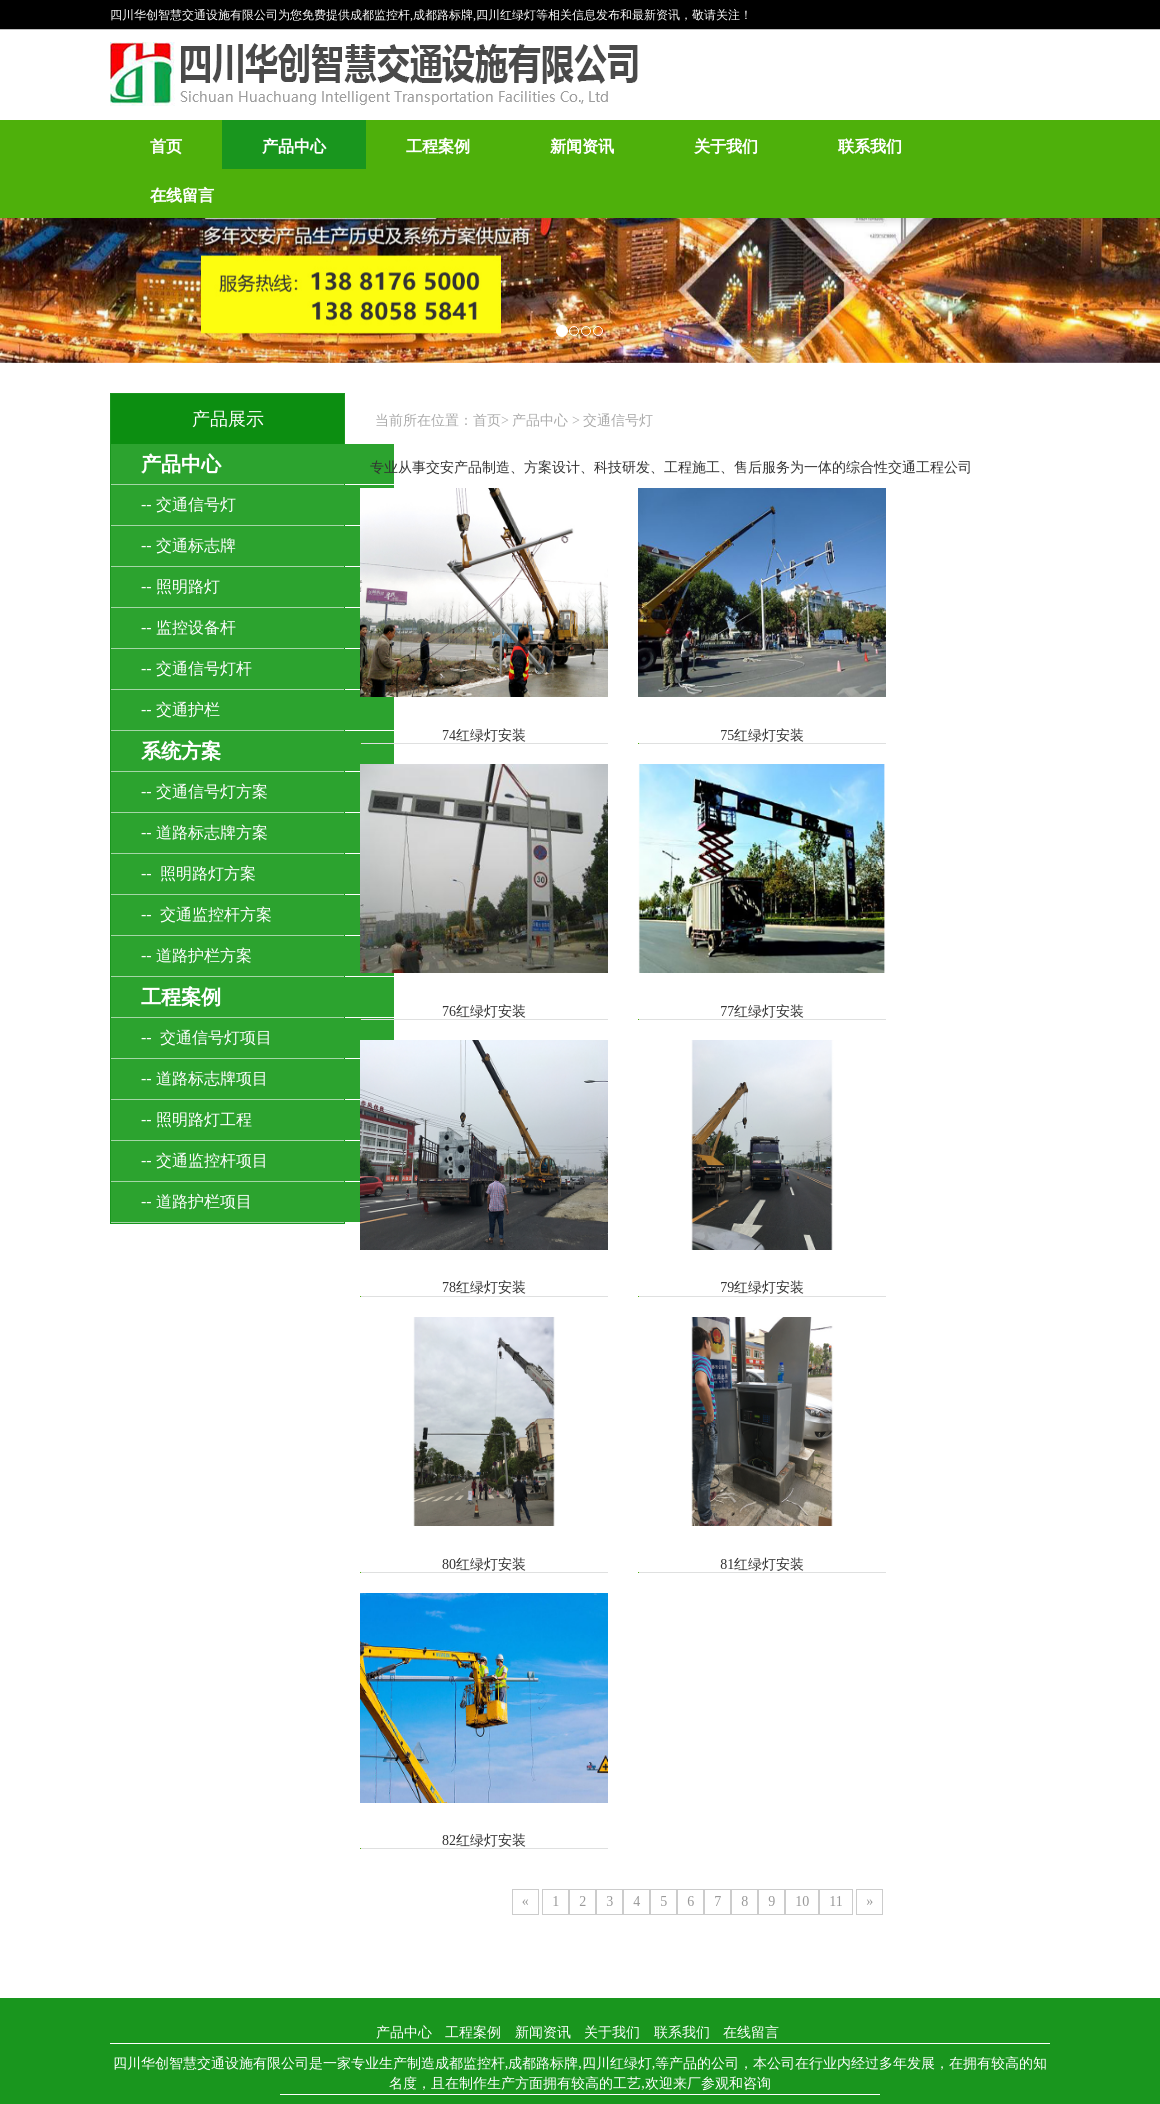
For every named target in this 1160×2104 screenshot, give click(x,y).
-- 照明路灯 (180, 586)
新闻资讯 (582, 146)
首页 (166, 146)
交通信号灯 (618, 420)
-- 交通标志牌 (188, 545)
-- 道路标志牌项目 (204, 1078)
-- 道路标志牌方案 (204, 832)
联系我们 (870, 146)
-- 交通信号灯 (188, 504)
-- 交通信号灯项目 (206, 1037)
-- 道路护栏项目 (196, 1201)
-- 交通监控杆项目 (204, 1160)
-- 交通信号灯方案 (204, 791)
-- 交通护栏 (180, 709)
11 (835, 1349)
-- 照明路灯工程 (196, 1119)
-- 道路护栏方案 (196, 955)
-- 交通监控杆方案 (206, 914)
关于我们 (726, 146)
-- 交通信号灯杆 (196, 668)
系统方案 (181, 751)
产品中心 (294, 146)
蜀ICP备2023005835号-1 (806, 1562)
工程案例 (438, 146)
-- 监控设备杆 (188, 627)
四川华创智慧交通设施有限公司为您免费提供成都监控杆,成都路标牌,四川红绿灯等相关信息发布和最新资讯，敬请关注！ (431, 15)
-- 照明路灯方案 (198, 873)
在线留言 (182, 195)
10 (802, 1349)
